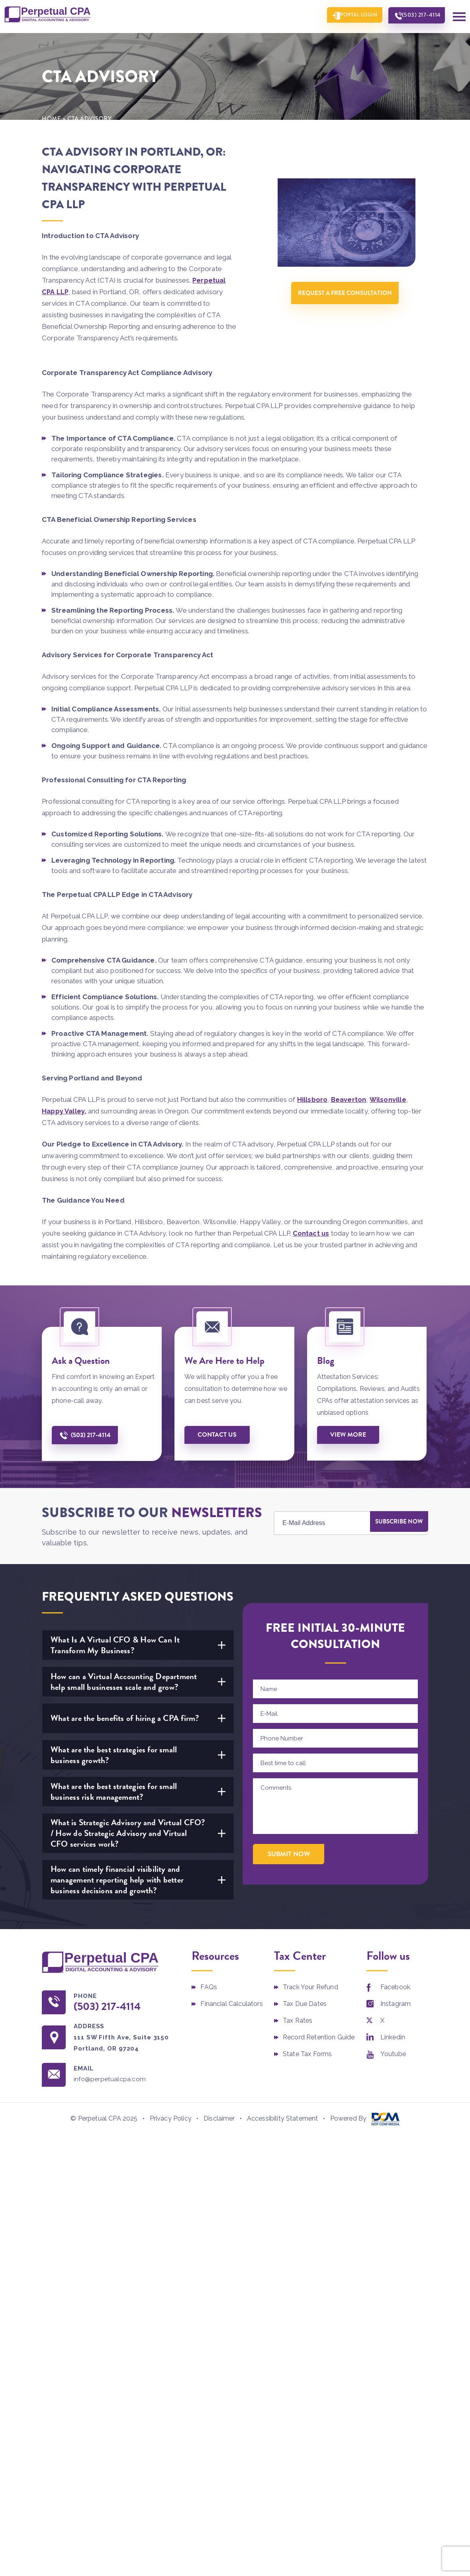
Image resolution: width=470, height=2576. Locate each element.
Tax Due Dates (305, 2002)
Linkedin (392, 2036)
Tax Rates (297, 2019)
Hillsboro (312, 1098)
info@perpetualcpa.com (115, 2079)
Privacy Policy (171, 2118)
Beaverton (349, 1098)
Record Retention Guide (319, 2036)
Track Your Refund (310, 1986)
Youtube (393, 2053)
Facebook (395, 1986)
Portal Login (349, 16)
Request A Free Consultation (347, 294)
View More (349, 1434)
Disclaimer (219, 2118)
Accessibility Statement (282, 2118)
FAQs (208, 1986)
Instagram (395, 2002)
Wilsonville (388, 1098)
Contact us (311, 1232)
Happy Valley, (64, 1110)
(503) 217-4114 (418, 16)
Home (51, 117)
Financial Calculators (231, 2002)
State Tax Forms (307, 2053)
